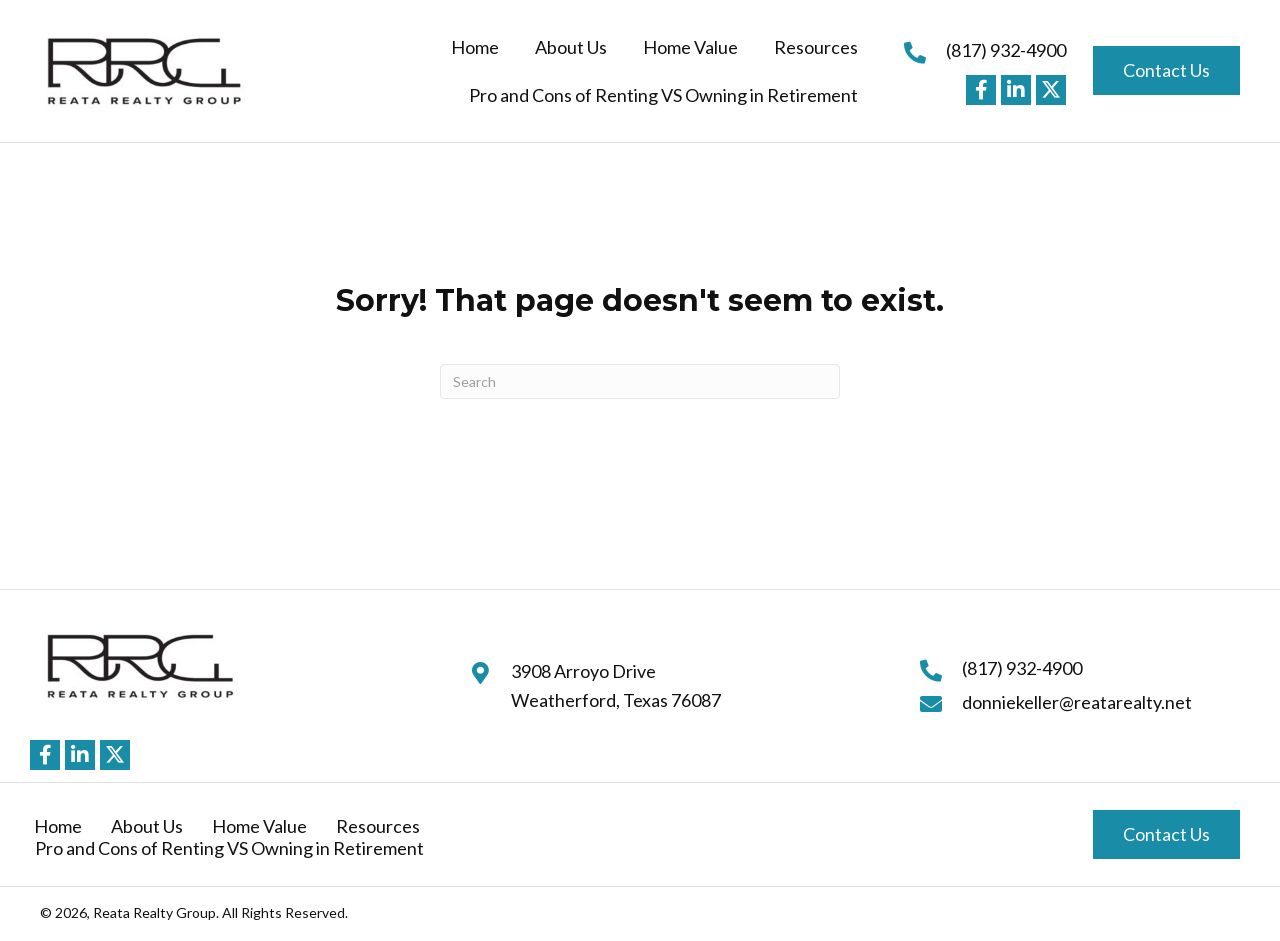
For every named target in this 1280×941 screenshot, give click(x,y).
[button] (981, 90)
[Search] (640, 381)
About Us (147, 826)
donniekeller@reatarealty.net (1077, 702)
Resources (378, 826)
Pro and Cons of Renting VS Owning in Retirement (229, 848)
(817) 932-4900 (1006, 50)
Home (58, 826)
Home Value (259, 826)
